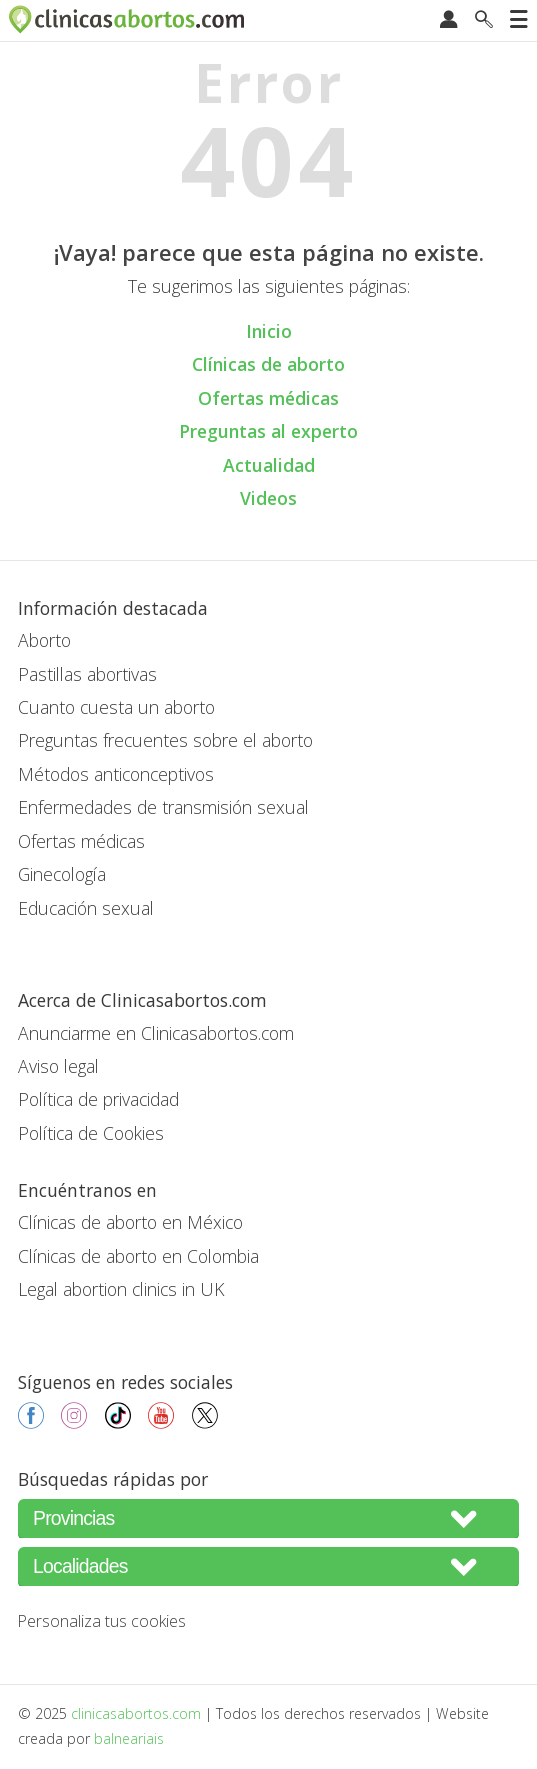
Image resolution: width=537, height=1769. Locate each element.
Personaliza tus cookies (102, 1621)
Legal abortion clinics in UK (121, 1289)
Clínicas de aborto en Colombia (138, 1256)
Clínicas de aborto (268, 364)
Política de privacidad (98, 1099)
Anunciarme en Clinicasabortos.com (156, 1033)
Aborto (44, 640)
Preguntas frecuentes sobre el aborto (165, 740)
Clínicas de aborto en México (130, 1222)
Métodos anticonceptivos (116, 774)
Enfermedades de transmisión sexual (163, 807)
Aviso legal (58, 1066)
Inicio (269, 331)
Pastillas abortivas (87, 674)
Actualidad (269, 465)
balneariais (129, 1738)
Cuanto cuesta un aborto (116, 707)
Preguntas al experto (268, 431)
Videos (268, 498)
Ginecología (62, 874)
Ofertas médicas (268, 398)
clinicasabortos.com (136, 1713)
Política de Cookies (91, 1133)
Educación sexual (86, 908)
